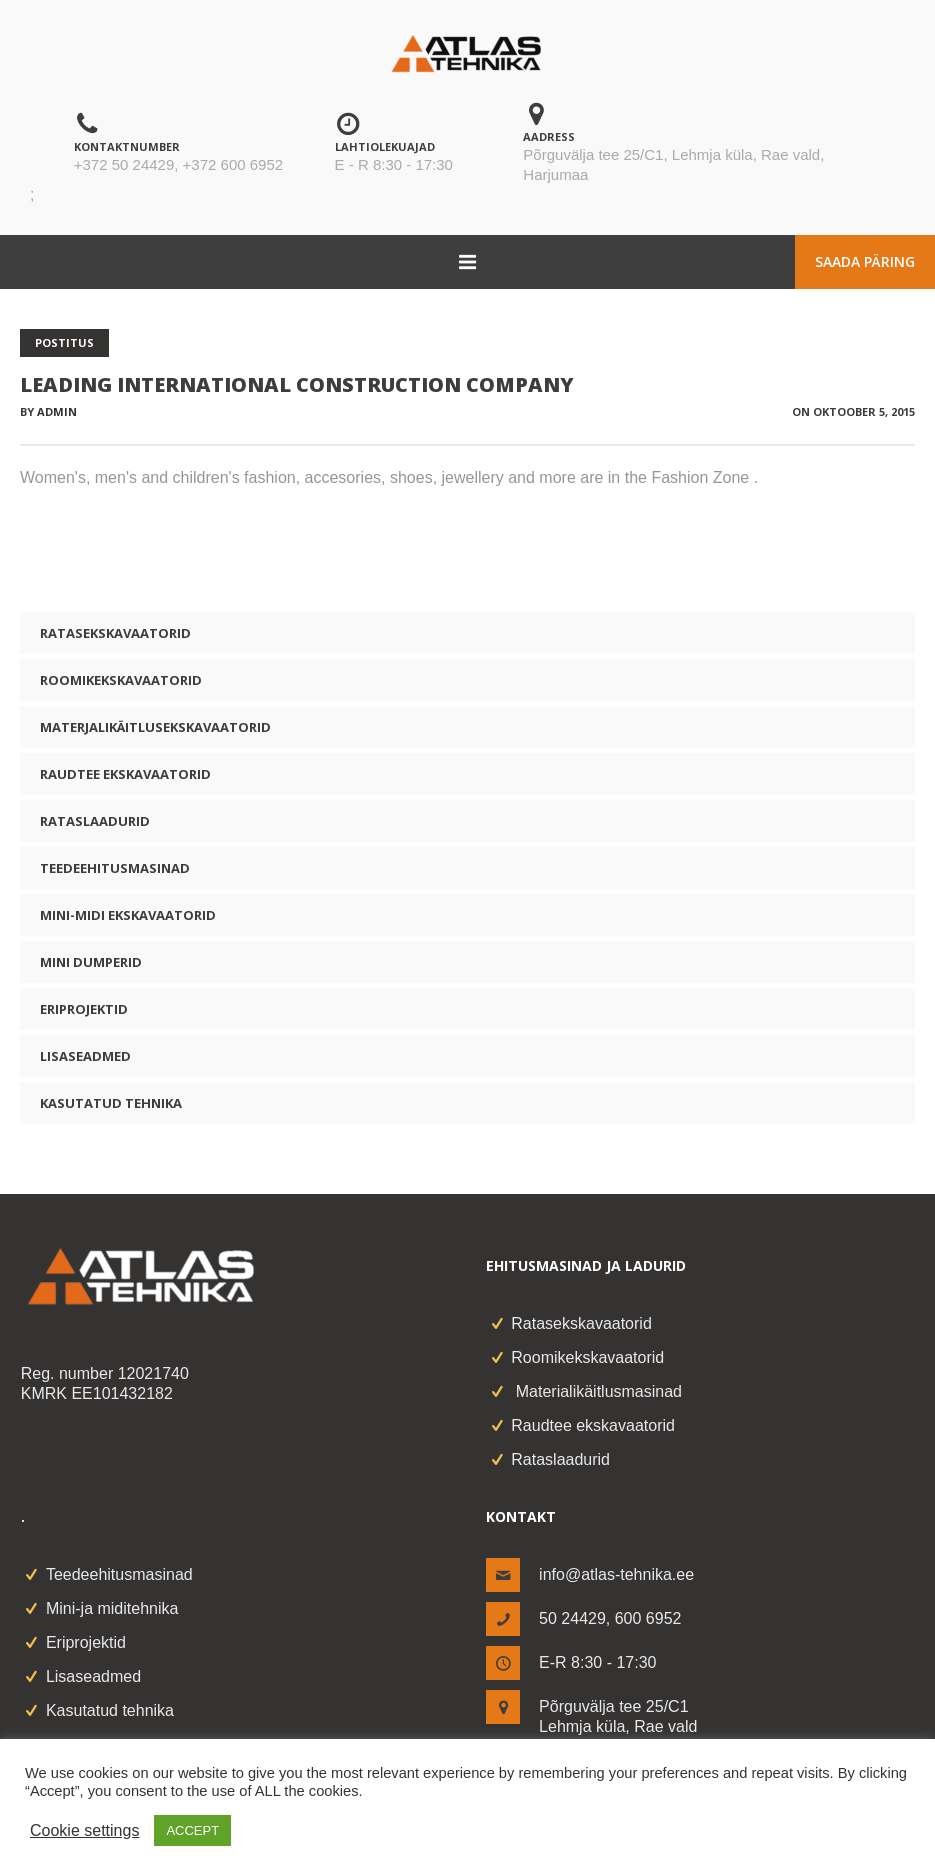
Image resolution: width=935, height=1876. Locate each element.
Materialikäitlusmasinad (596, 1391)
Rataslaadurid (95, 821)
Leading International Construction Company (297, 384)
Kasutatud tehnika (111, 1103)
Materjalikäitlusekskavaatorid (155, 727)
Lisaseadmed (85, 1056)
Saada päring (865, 261)
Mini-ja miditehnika (112, 1608)
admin (57, 411)
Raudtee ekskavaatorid (125, 774)
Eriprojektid (84, 1009)
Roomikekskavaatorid (121, 680)
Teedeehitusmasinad (115, 868)
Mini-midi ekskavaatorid (128, 915)
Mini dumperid (91, 962)
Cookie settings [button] (84, 1830)
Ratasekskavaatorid (115, 633)
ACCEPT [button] (192, 1830)
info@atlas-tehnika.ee (616, 1574)
